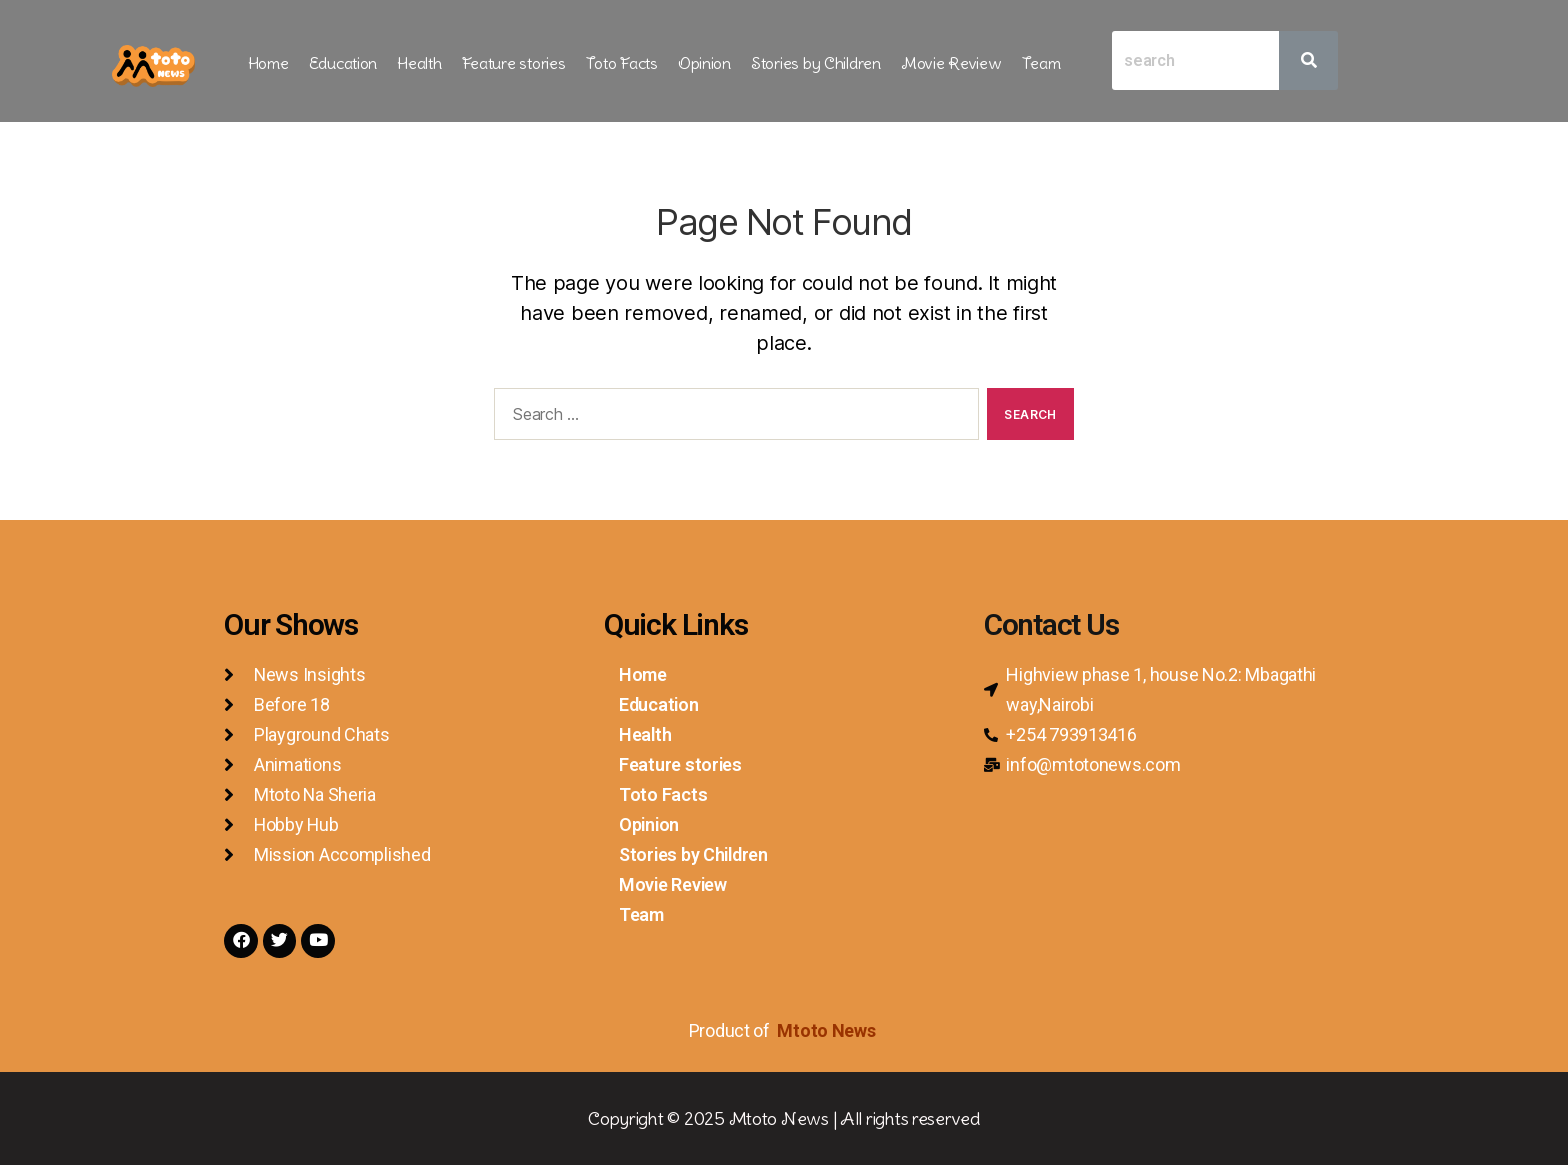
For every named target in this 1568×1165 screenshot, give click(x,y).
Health (419, 63)
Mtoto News (828, 1030)
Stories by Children (816, 63)
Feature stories (514, 63)
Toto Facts (622, 63)
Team (1041, 63)
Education (343, 63)
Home (268, 63)
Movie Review (951, 63)
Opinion (704, 63)
